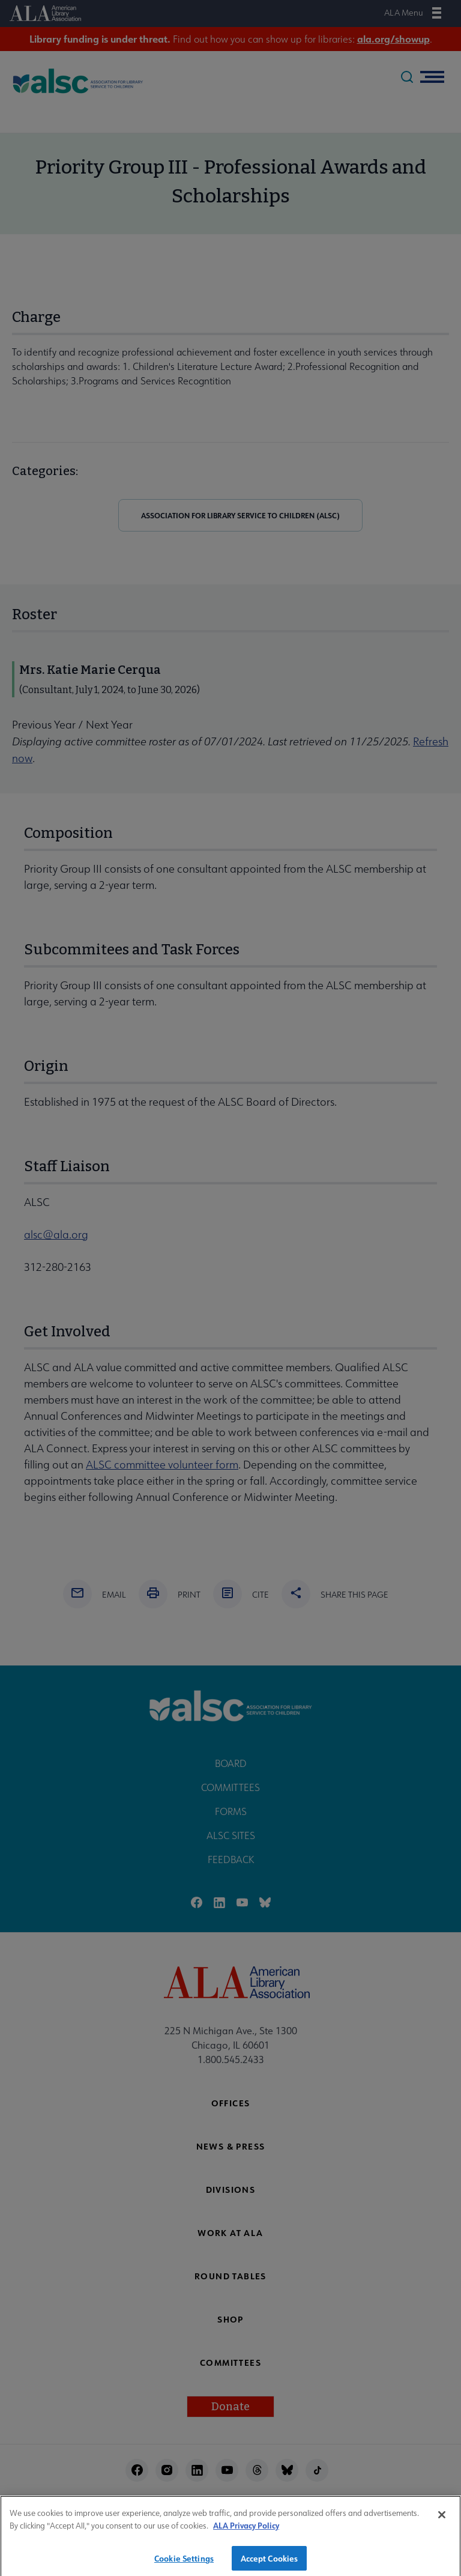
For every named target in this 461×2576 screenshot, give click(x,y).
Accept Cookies (269, 2562)
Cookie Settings (184, 2562)
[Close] (442, 2519)
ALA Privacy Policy (246, 2529)
